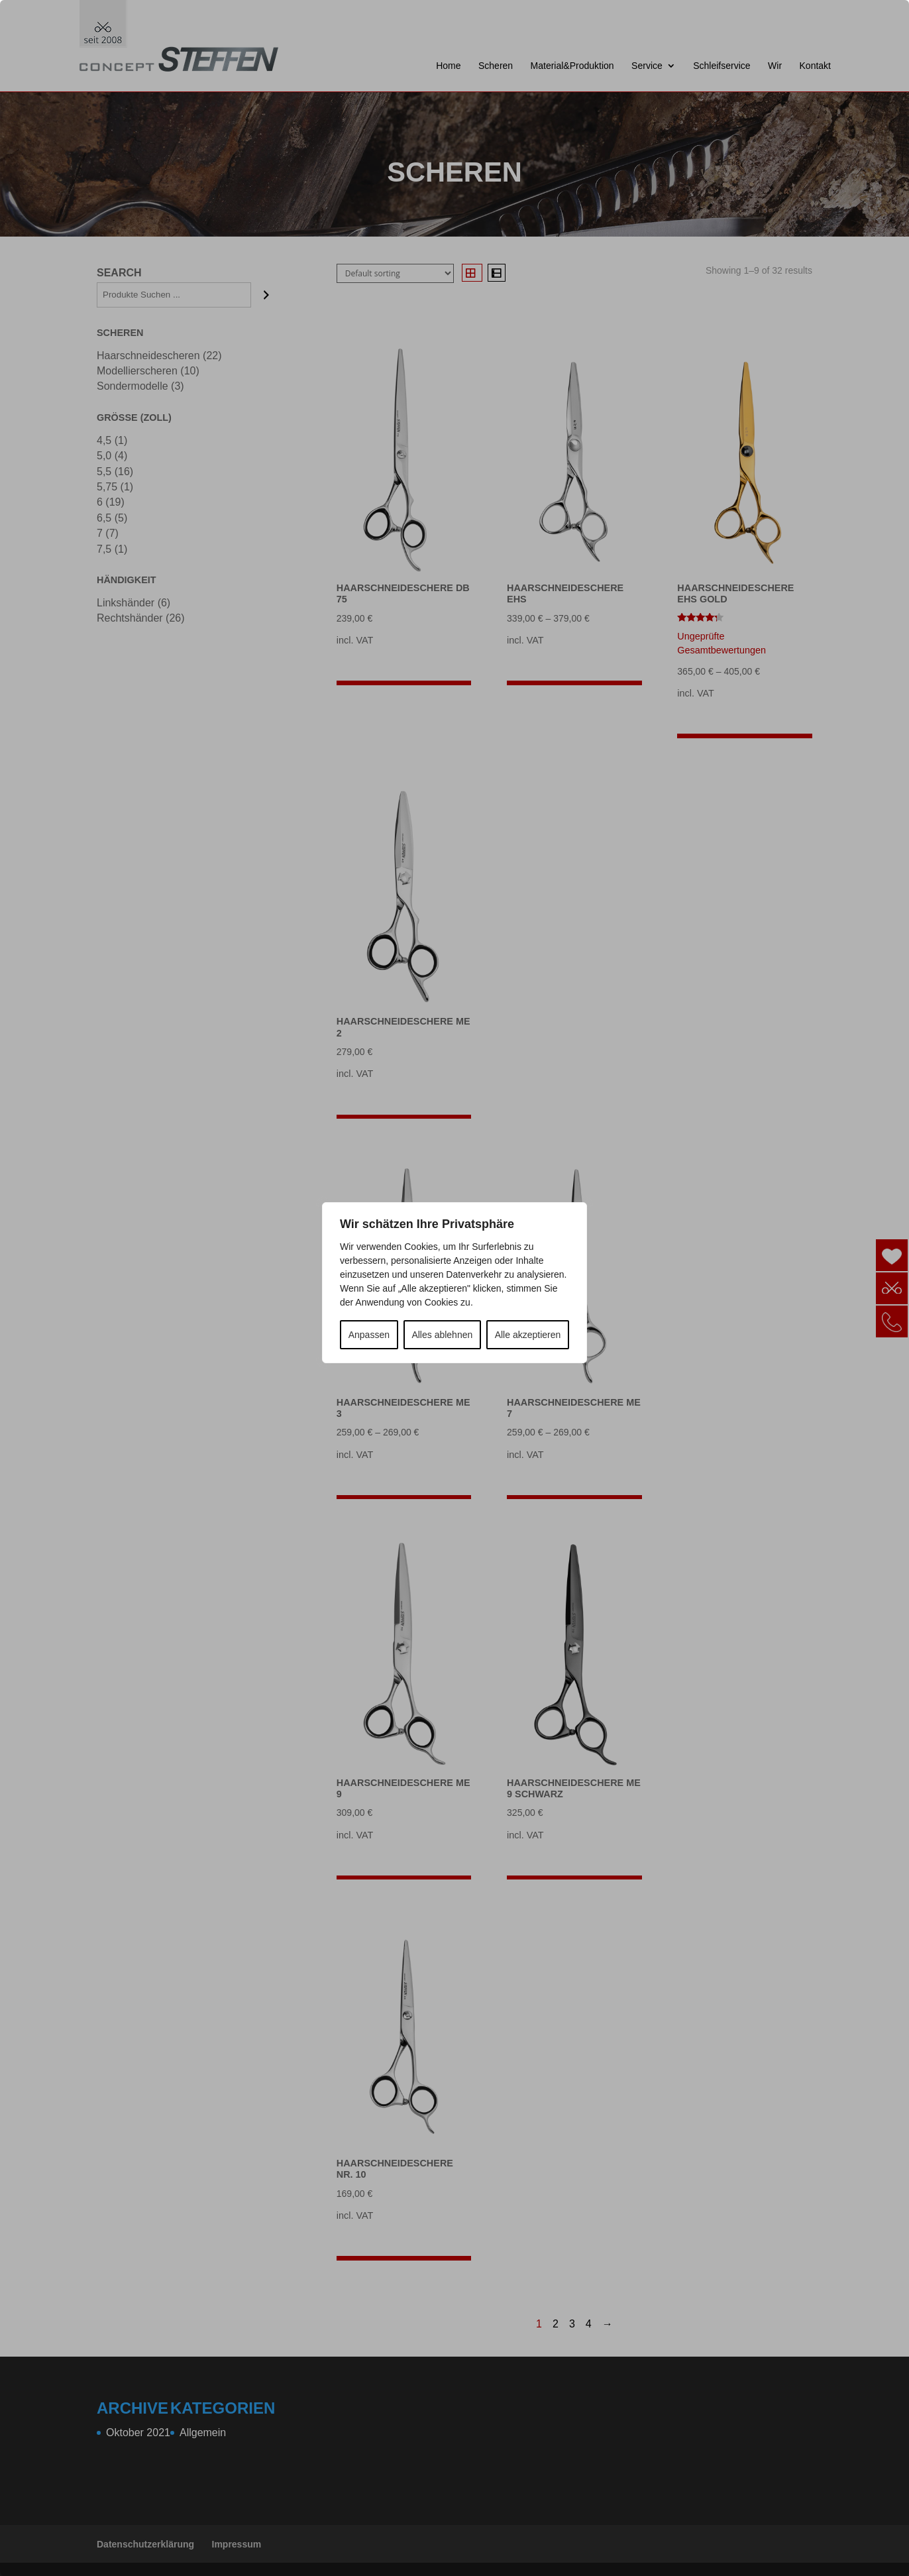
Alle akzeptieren (528, 1334)
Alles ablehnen (441, 1334)
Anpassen (369, 1334)
